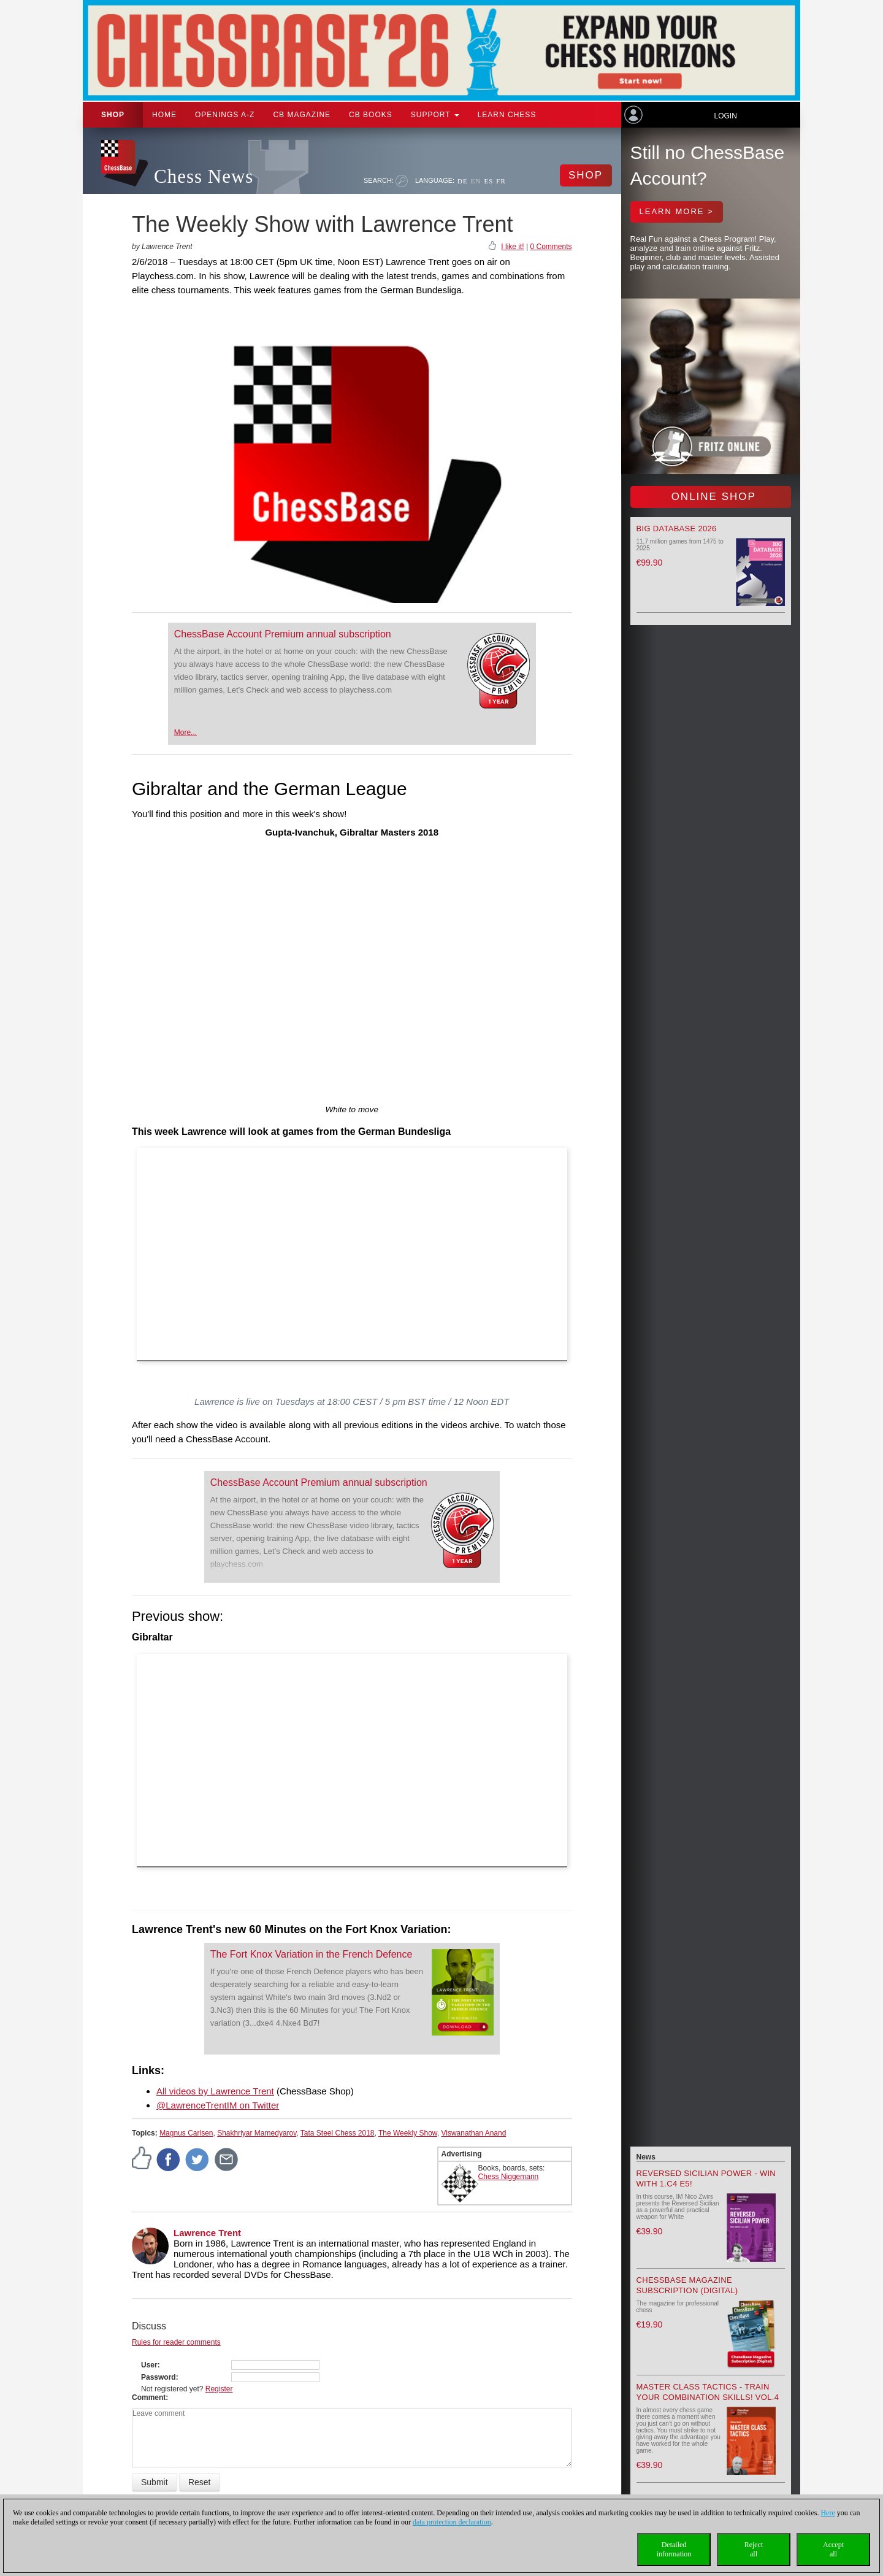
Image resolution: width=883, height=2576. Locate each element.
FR (500, 181)
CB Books (370, 114)
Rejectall (753, 2549)
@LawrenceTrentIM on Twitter (217, 2105)
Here (827, 2513)
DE (462, 181)
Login (725, 116)
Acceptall (833, 2549)
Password (158, 2377)
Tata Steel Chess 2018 (337, 2133)
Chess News (203, 176)
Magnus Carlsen (186, 2133)
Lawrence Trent (207, 2233)
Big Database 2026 (676, 528)
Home (164, 114)
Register (219, 2389)
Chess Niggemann (508, 2176)
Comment (149, 2397)
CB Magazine (302, 114)
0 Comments (550, 246)
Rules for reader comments (176, 2342)
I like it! (512, 246)
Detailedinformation (674, 2549)
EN (476, 181)
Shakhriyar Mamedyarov (256, 2133)
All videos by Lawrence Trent (215, 2091)
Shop (112, 114)
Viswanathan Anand (474, 2133)
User (149, 2365)
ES (488, 181)
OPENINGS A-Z (224, 114)
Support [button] (435, 114)
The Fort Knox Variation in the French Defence (311, 1954)
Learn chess (507, 114)
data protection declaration (452, 2522)
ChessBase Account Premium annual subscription (282, 634)
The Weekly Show (407, 2133)
